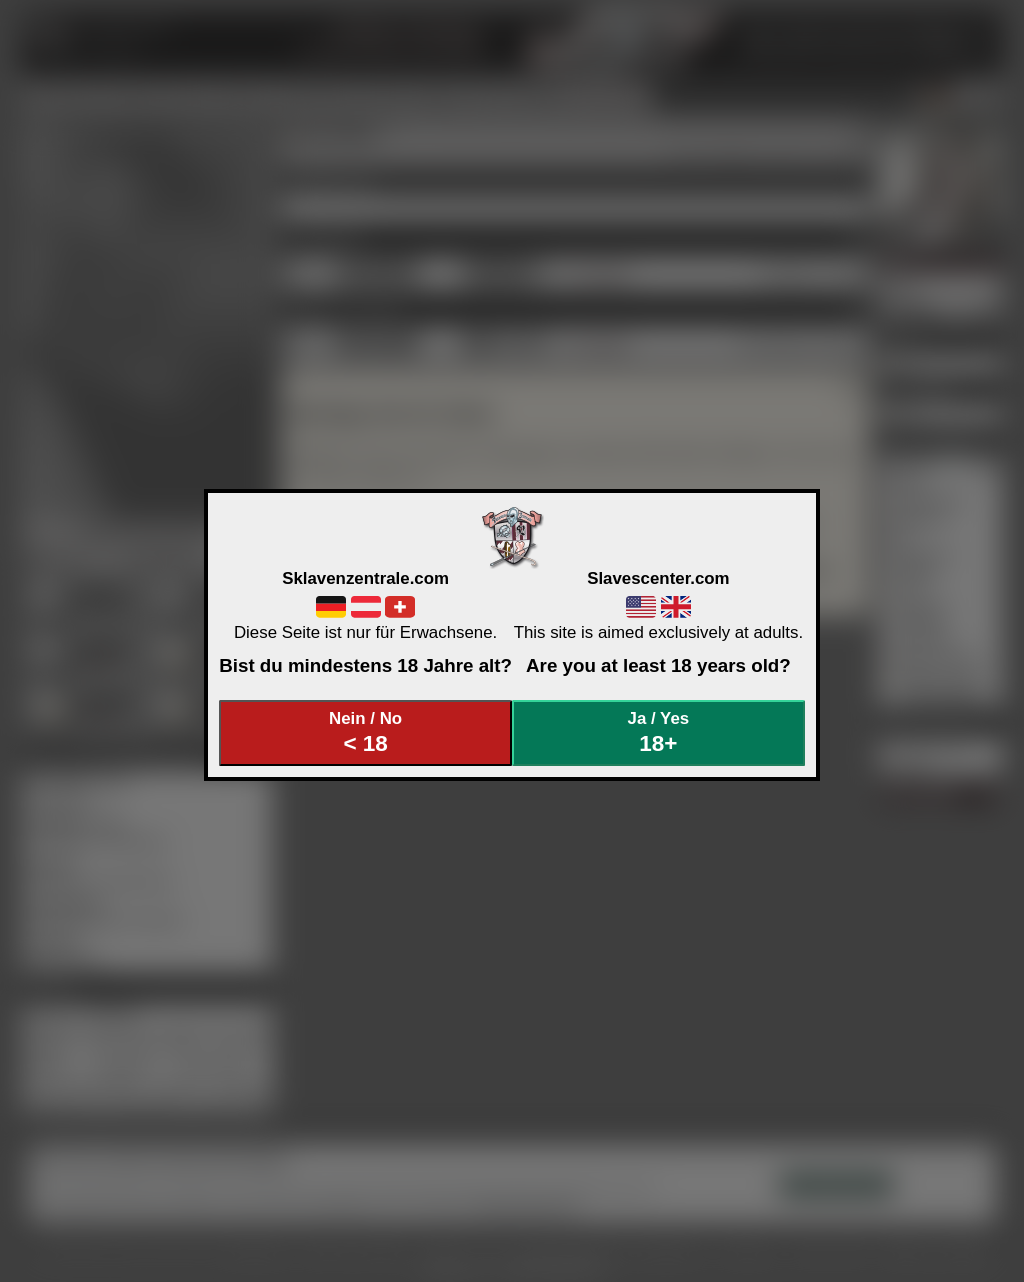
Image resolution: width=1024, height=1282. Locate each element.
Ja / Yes (659, 732)
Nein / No (366, 732)
